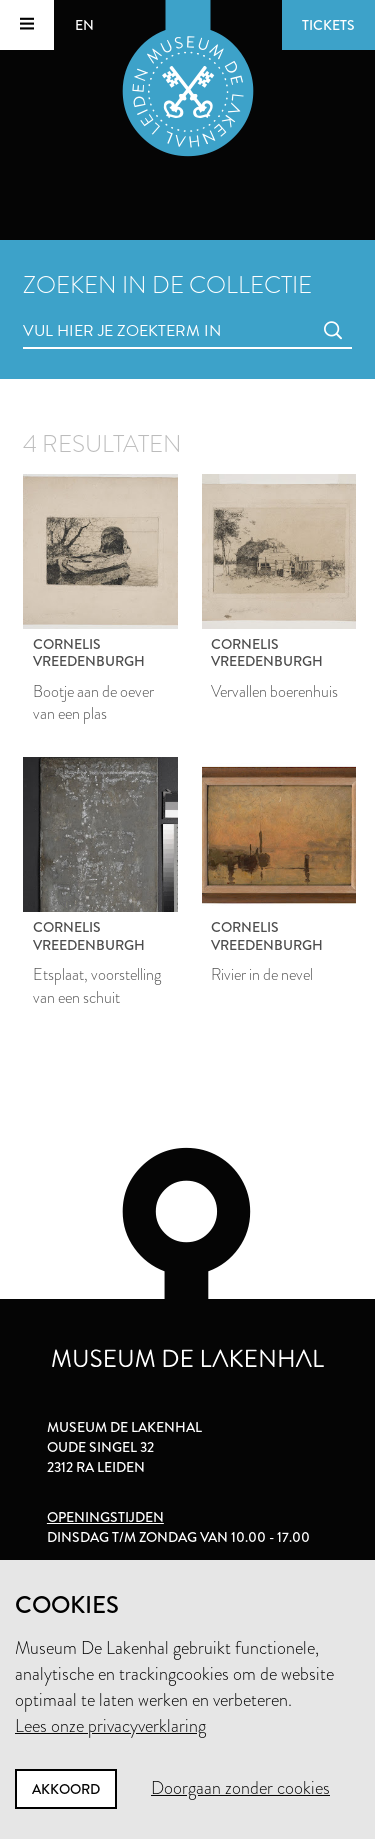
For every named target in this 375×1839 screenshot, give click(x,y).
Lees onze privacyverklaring (110, 1726)
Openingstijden (105, 1517)
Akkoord (66, 1789)
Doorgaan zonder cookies (240, 1788)
